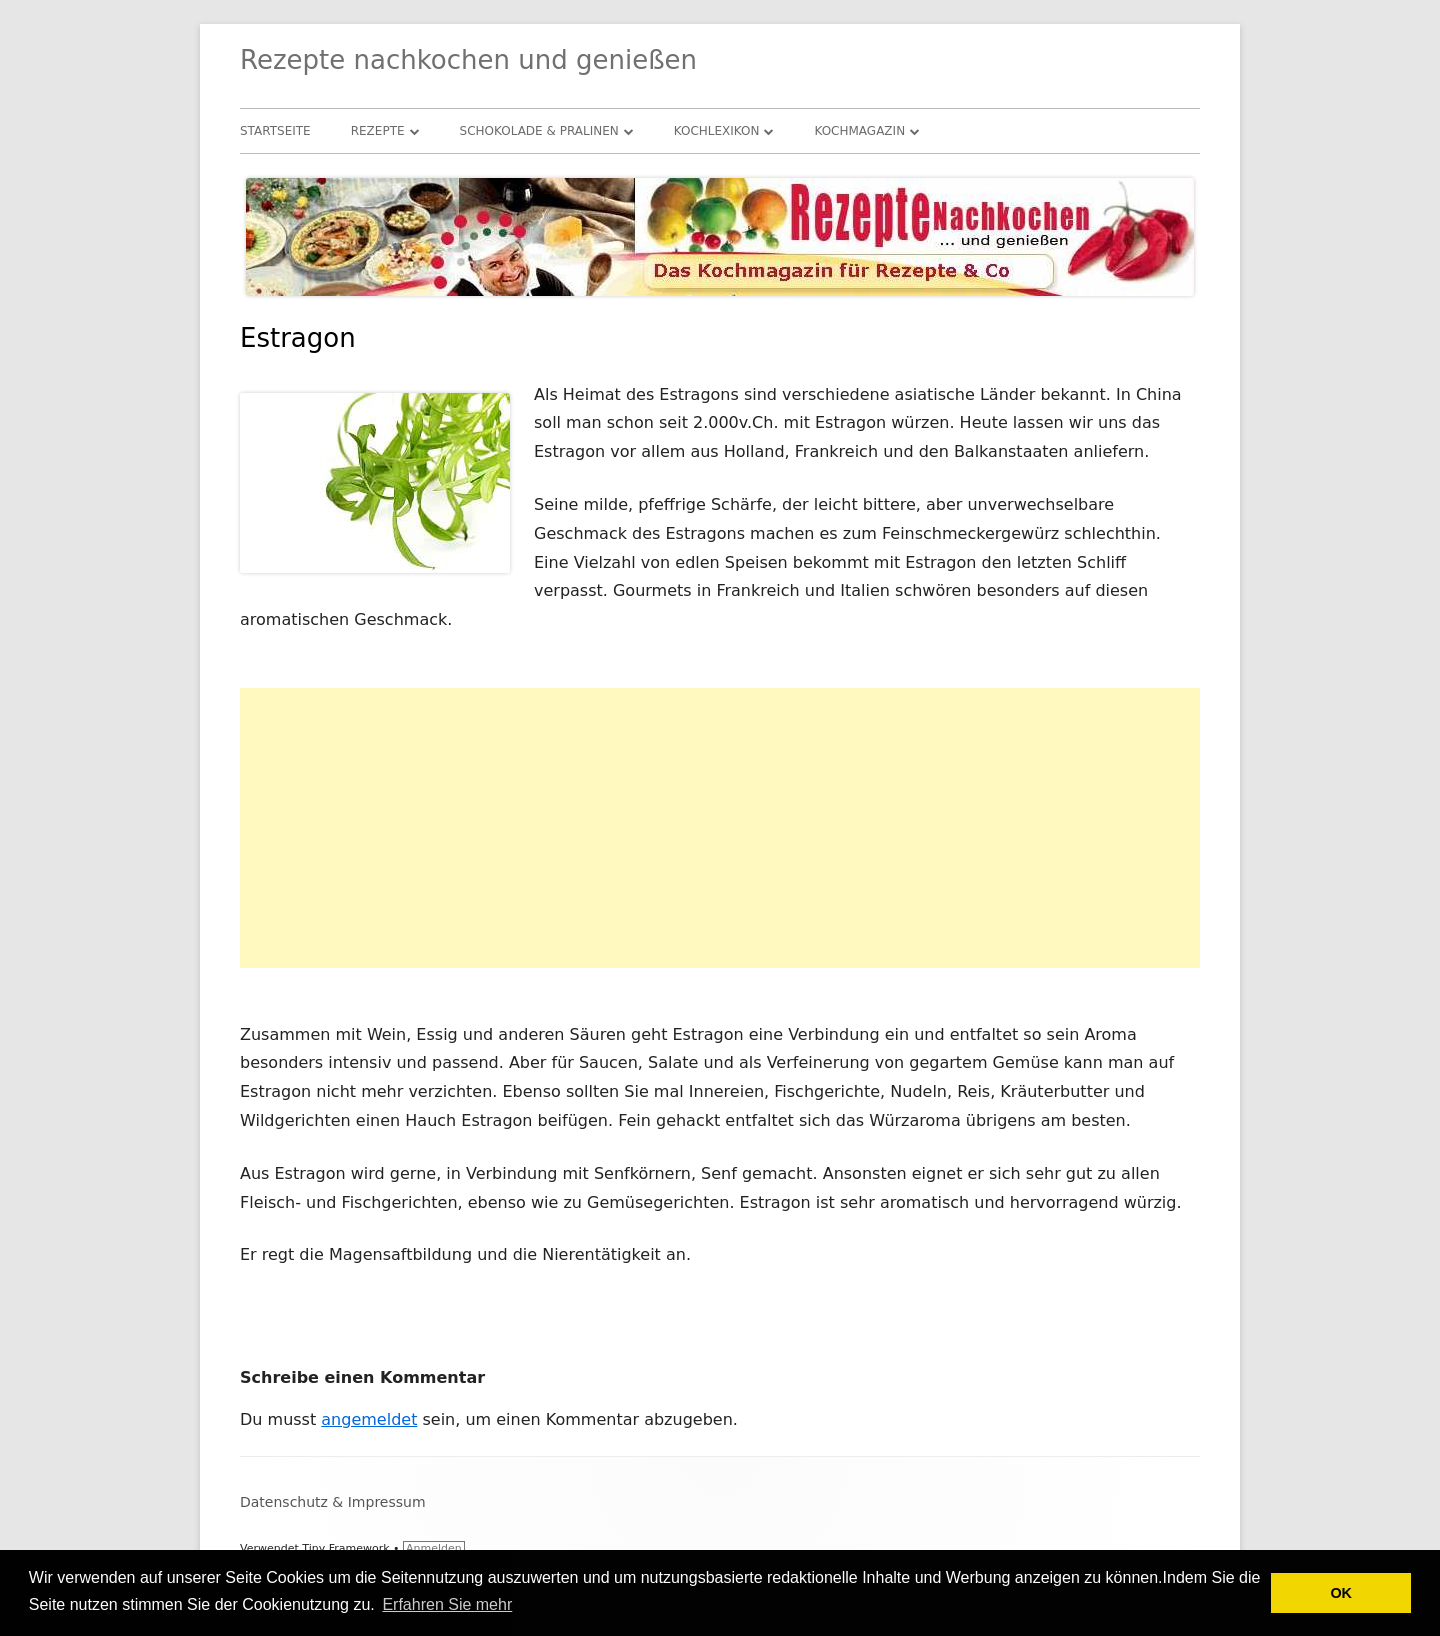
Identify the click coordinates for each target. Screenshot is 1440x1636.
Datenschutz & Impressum (333, 1502)
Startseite (275, 131)
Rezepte (378, 131)
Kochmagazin (859, 131)
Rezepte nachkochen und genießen (468, 60)
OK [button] (1341, 1593)
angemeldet (369, 1419)
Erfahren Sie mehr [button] (447, 1604)
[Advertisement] (720, 828)
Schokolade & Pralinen (539, 131)
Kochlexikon (717, 131)
